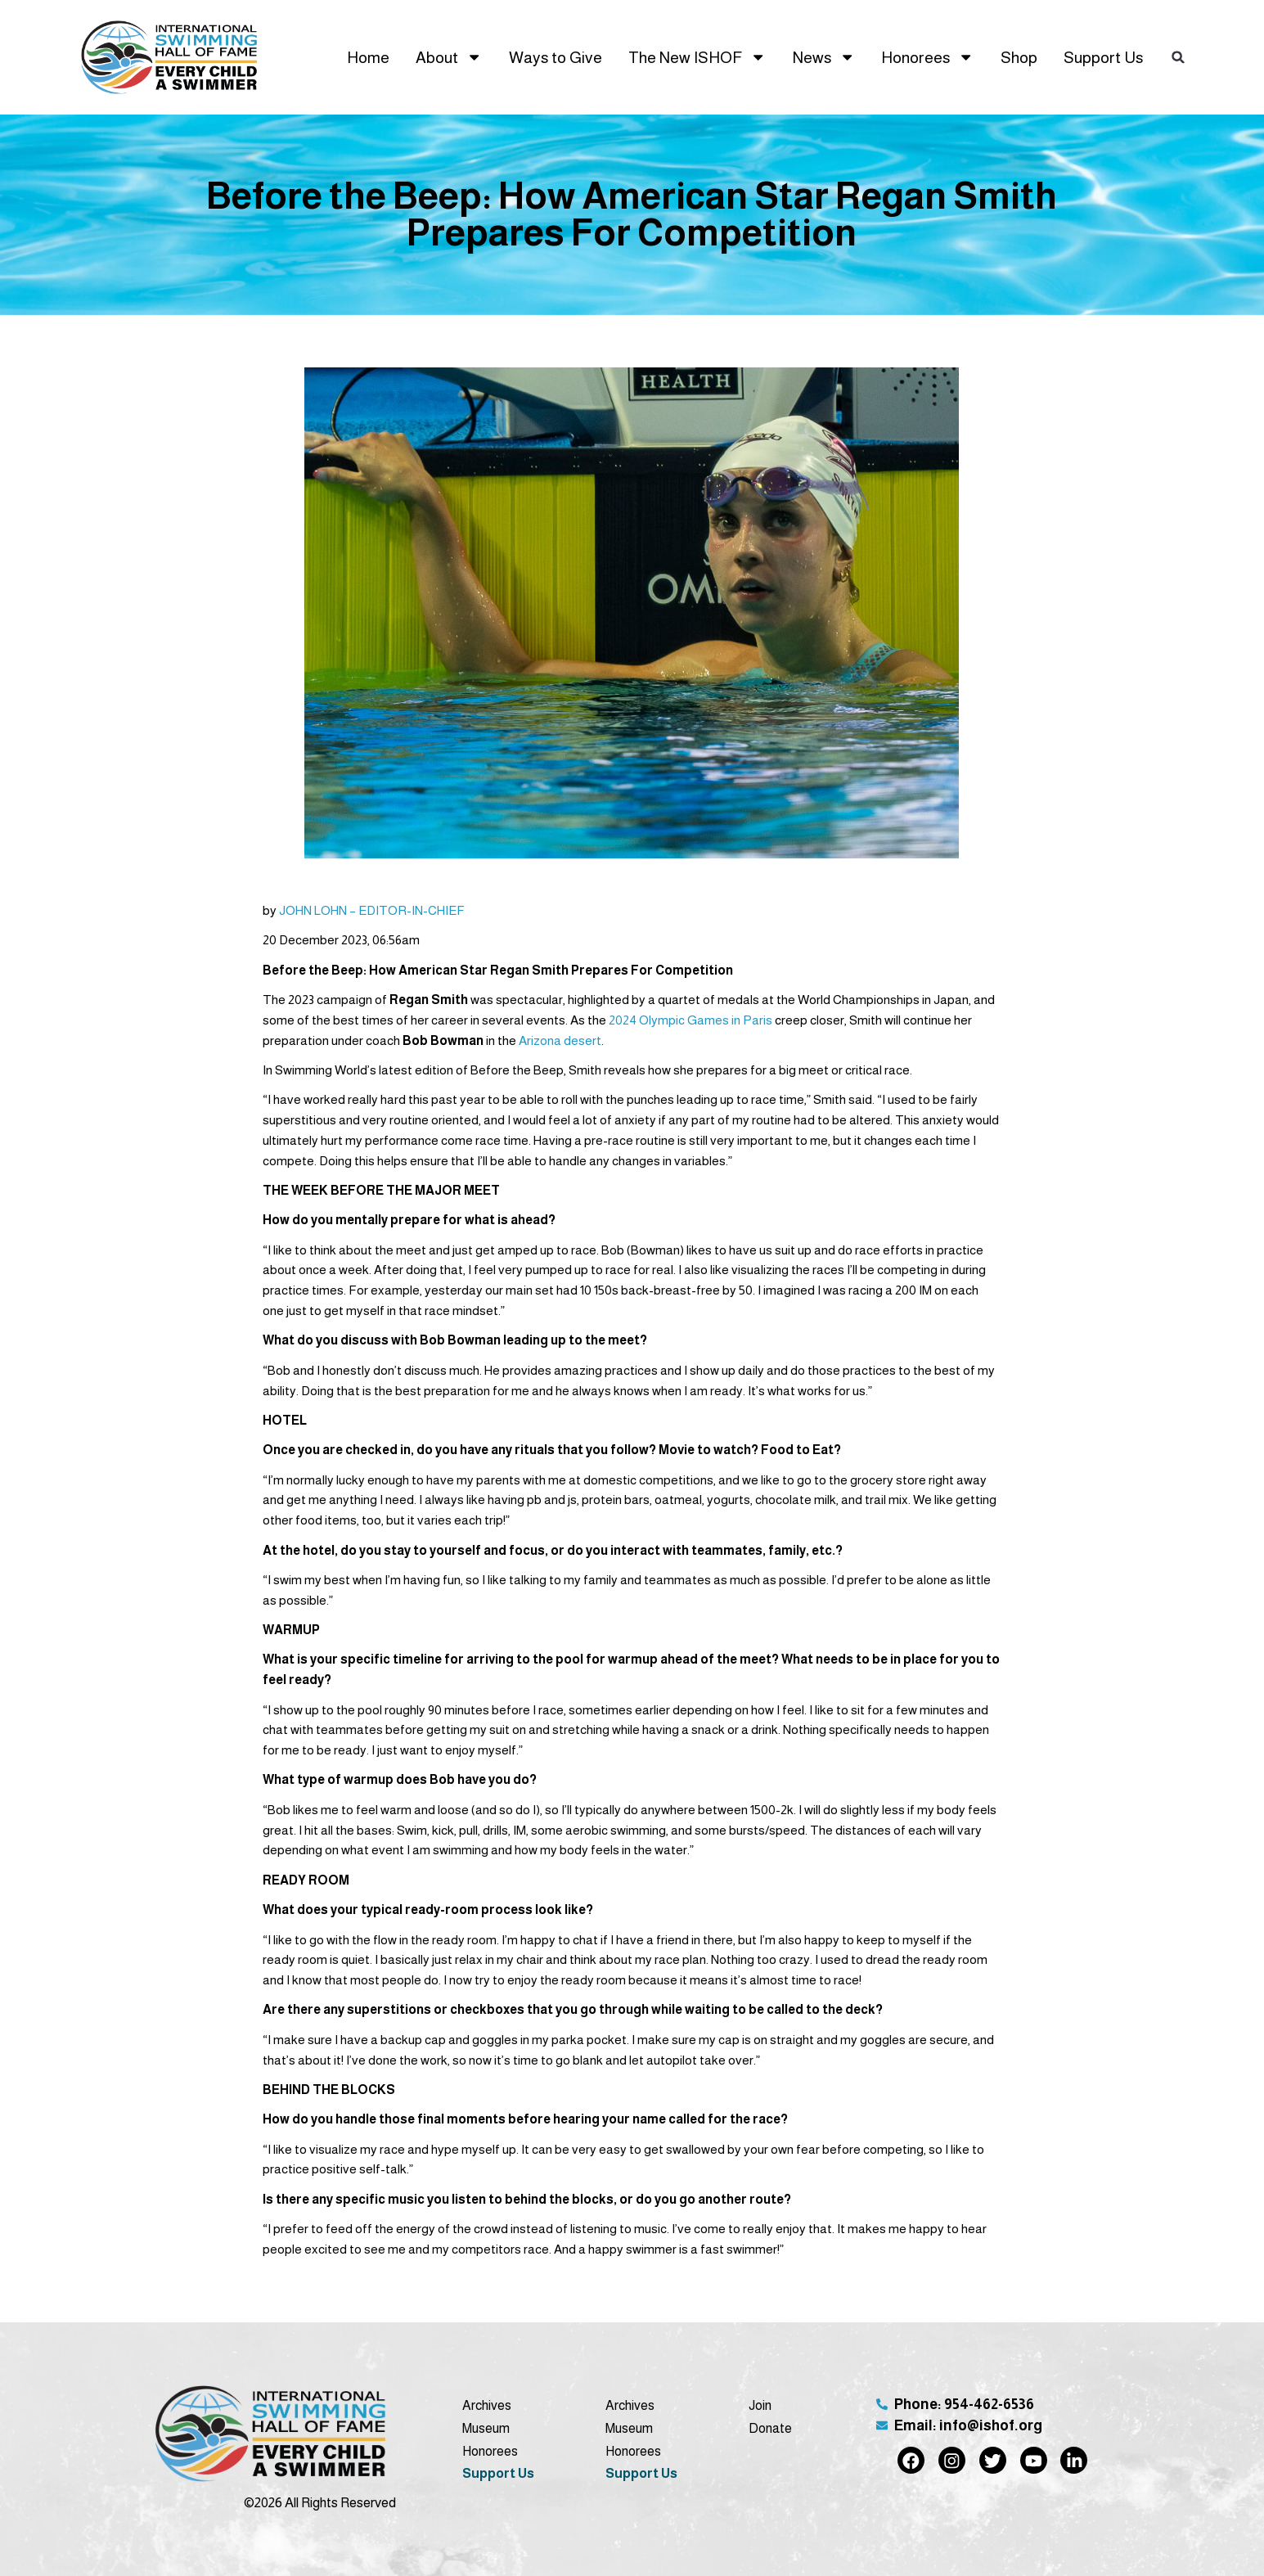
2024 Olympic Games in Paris (690, 1020)
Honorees (927, 57)
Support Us (1103, 57)
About (449, 57)
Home (368, 57)
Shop (1019, 57)
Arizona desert (560, 1040)
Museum (486, 2428)
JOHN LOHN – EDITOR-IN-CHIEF (372, 910)
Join (760, 2405)
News (824, 57)
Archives (486, 2405)
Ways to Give (555, 57)
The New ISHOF (697, 57)
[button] (1178, 57)
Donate (770, 2428)
